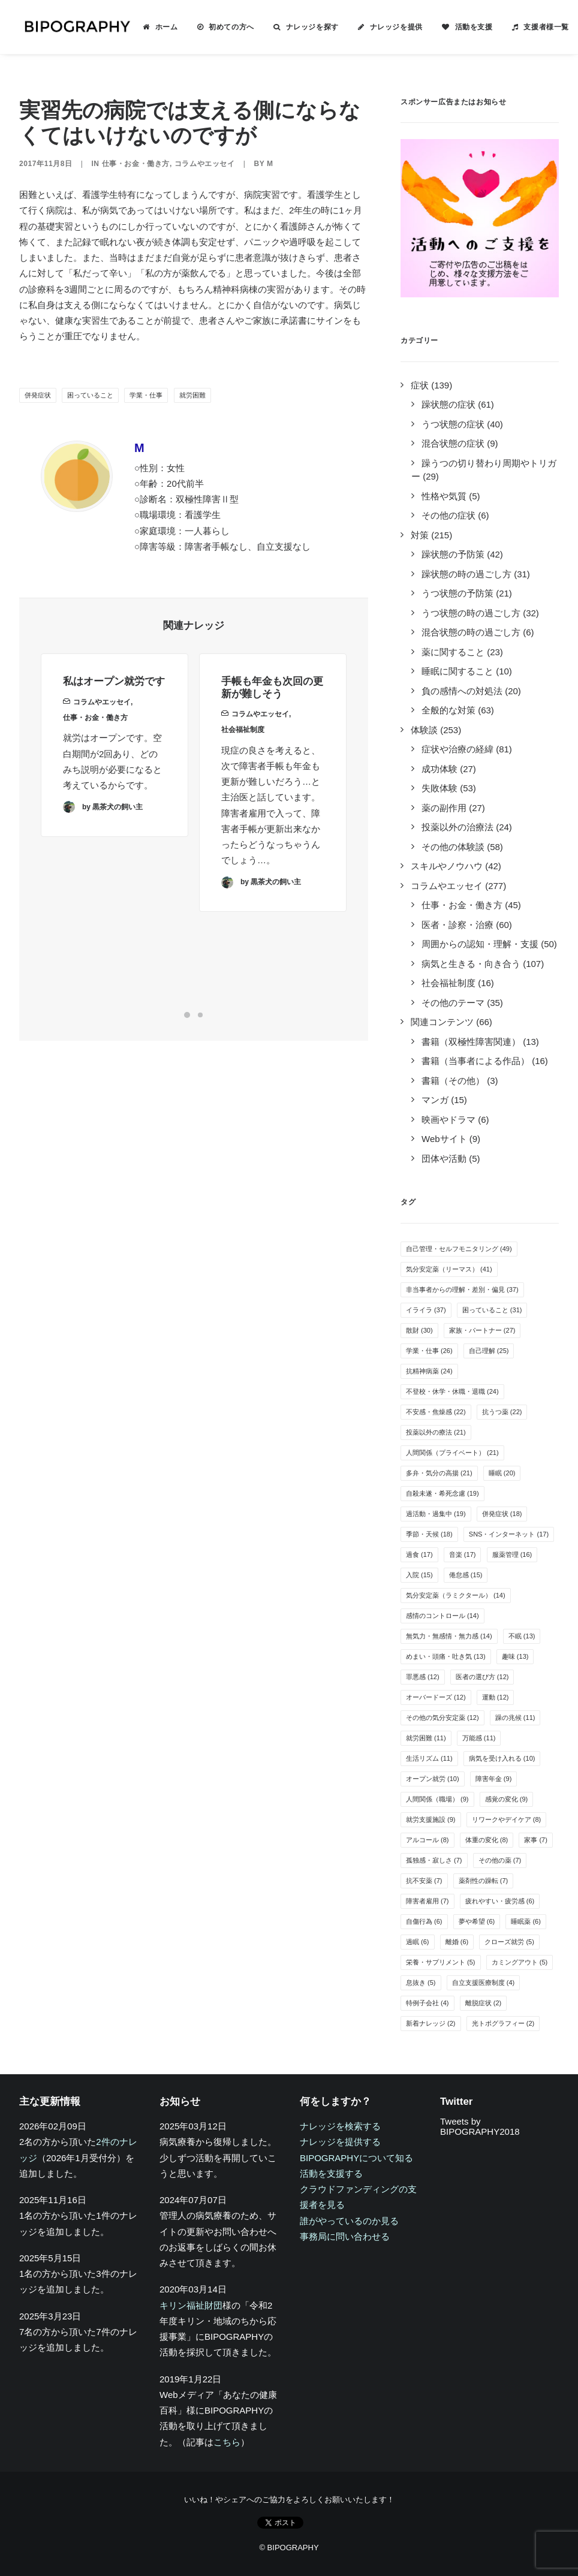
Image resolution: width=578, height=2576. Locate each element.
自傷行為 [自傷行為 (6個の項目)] (424, 1921)
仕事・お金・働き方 (136, 163)
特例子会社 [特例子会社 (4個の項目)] (427, 2002)
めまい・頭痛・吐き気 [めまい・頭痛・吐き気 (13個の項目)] (446, 1656)
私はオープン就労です (114, 697)
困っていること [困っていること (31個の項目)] (492, 1309)
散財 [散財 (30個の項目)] (419, 1330)
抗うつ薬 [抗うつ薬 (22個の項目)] (502, 1411)
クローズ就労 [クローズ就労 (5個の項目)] (509, 1941)
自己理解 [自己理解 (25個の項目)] (489, 1350)
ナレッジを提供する (340, 2142)
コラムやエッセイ (204, 163)
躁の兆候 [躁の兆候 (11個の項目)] (515, 1717)
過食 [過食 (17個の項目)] (419, 1554)
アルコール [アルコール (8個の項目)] (427, 1839)
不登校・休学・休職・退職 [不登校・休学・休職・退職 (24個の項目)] (452, 1391)
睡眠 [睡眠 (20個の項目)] (502, 1473)
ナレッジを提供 (389, 27)
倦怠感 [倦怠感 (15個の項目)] (466, 1574)
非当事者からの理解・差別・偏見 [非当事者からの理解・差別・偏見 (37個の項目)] (462, 1289)
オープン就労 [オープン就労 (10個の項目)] (432, 1778)
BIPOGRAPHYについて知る (356, 2158)
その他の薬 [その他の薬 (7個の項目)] (500, 1860)
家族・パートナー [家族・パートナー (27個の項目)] (482, 1330)
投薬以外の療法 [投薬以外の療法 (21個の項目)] (436, 1432)
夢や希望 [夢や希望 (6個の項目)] (477, 1921)
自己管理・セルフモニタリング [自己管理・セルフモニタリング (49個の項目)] (459, 1248)
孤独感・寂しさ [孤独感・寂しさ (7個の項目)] (434, 1860)
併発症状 (38, 395)
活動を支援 (467, 27)
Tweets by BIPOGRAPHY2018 (480, 2126)
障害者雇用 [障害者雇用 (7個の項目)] (427, 1901)
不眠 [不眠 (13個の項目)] (521, 1636)
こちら (226, 2442)
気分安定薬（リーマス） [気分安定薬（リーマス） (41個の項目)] (449, 1269)
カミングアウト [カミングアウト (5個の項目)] (520, 1962)
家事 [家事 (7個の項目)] (535, 1839)
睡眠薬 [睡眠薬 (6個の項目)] (526, 1921)
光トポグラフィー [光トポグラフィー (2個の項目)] (503, 2023)
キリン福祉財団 (190, 2305)
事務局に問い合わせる (345, 2236)
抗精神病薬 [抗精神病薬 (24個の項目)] (429, 1371)
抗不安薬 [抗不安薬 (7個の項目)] (424, 1880)
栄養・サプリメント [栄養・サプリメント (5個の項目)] (440, 1962)
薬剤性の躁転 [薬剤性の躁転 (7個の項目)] (483, 1880)
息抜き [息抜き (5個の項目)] (421, 1982)
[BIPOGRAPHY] (73, 27)
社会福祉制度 (242, 773)
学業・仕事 (146, 395)
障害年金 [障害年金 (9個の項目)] (493, 1778)
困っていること (90, 395)
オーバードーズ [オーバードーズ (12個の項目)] (436, 1697)
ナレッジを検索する (340, 2126)
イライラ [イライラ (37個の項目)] (426, 1309)
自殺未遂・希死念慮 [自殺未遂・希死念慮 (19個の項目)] (442, 1493)
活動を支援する (331, 2173)
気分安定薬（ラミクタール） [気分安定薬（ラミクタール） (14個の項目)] (455, 1595)
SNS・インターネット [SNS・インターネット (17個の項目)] (509, 1534)
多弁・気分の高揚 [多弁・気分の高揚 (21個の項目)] (439, 1473)
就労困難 (192, 395)
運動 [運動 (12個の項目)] (495, 1697)
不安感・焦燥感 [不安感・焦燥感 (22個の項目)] (436, 1411)
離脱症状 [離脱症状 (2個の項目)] (483, 2002)
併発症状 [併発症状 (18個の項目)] (502, 1513)
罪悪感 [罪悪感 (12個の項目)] (422, 1676)
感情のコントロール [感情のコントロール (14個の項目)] (442, 1615)
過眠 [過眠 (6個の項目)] (417, 1941)
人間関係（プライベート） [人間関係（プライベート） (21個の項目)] (452, 1452)
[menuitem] (153, 27)
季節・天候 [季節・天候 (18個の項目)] (429, 1534)
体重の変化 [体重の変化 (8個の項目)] (486, 1839)
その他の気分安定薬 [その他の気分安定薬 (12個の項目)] (442, 1717)
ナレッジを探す (305, 27)
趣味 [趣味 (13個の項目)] (515, 1656)
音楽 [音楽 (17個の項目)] (462, 1554)
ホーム (159, 27)
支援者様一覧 (539, 27)
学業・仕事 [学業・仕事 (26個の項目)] (429, 1350)
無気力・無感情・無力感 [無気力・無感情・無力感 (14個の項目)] (449, 1636)
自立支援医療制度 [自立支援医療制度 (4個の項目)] (483, 1982)
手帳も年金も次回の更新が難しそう (272, 730)
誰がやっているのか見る (349, 2221)
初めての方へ (224, 27)
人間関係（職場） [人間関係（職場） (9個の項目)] (437, 1799)
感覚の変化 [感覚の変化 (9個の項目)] (506, 1799)
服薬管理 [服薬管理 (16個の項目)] (512, 1554)
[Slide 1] (187, 1015)
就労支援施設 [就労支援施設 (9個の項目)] (431, 1819)
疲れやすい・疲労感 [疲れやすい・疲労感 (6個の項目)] (500, 1901)
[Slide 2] (200, 1015)
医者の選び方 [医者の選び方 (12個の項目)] (482, 1676)
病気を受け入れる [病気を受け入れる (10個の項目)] (502, 1758)
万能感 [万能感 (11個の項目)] (479, 1738)
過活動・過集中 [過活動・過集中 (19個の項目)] (436, 1513)
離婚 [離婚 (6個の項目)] (457, 1941)
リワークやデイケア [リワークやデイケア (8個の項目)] (506, 1819)
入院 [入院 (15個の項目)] (419, 1574)
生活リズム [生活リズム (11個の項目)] (429, 1758)
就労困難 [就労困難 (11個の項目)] (426, 1738)
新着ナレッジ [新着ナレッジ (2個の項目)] (431, 2023)
